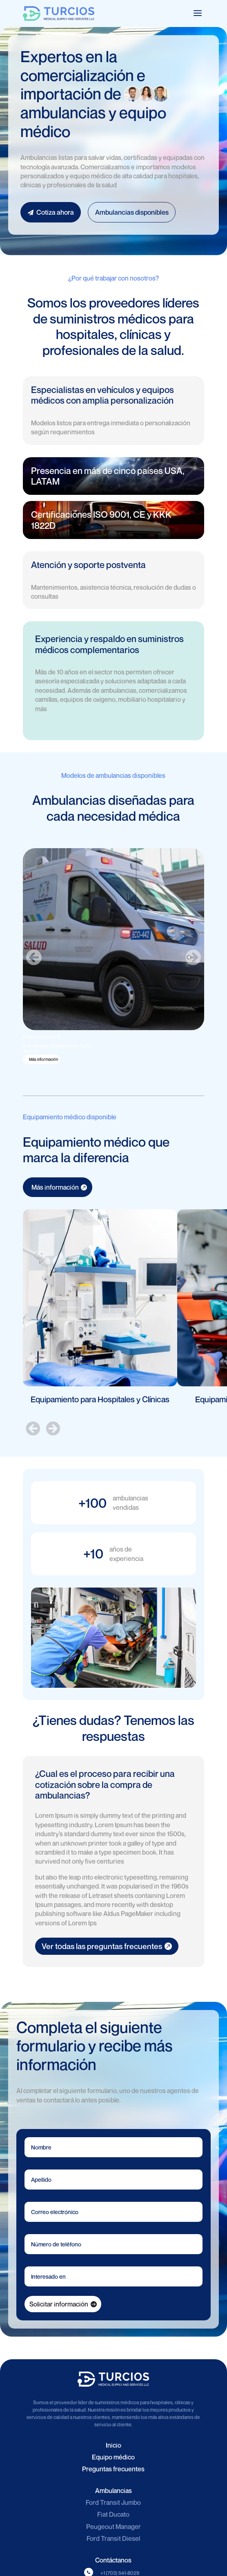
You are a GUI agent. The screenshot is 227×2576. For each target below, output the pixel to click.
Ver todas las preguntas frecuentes (102, 1946)
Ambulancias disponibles (132, 212)
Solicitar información (58, 2304)
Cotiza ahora (51, 212)
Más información (43, 1059)
